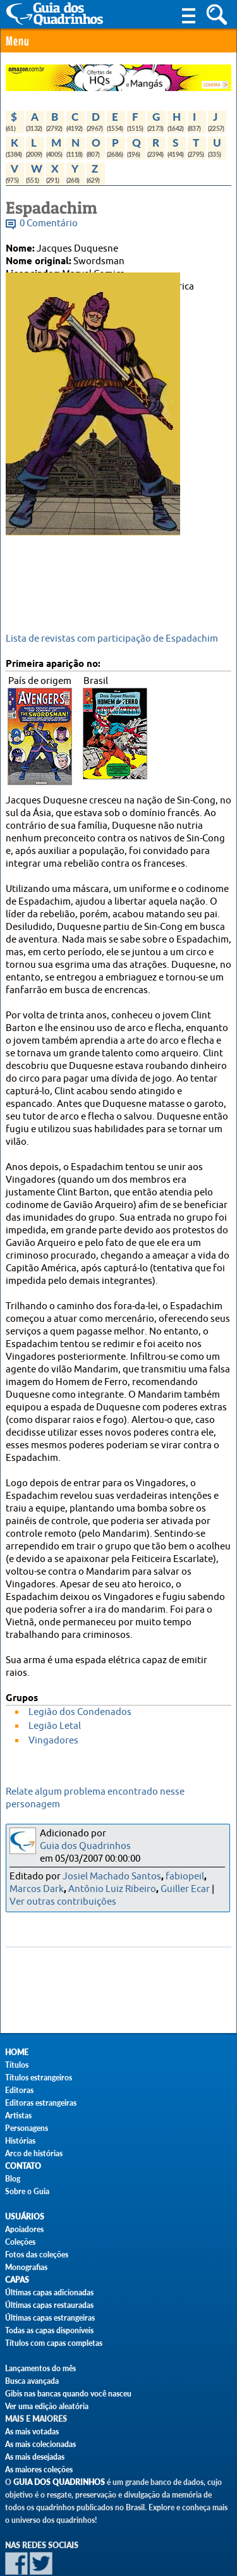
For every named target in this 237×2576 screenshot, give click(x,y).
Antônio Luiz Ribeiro (112, 1889)
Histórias (20, 2141)
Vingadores (53, 1741)
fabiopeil (185, 1877)
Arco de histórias (34, 2153)
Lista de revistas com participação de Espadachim (112, 639)
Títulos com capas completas (53, 2343)
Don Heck (78, 299)
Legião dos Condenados (79, 1712)
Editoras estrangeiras (40, 2103)
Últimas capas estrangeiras (50, 2318)
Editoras (19, 2090)
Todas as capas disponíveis (49, 2330)
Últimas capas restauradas (49, 2305)
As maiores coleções (39, 2469)
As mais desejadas (34, 2457)
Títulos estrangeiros (38, 2077)
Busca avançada (32, 2381)
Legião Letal (54, 1726)
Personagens (26, 2128)
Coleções (20, 2242)
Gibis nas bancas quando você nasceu (68, 2393)
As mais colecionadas (40, 2444)
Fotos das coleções (36, 2254)
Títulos (16, 2065)
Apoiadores (24, 2229)
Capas (17, 2280)
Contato (23, 2166)
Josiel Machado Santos (112, 1877)
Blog (12, 2178)
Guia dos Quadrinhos (85, 1846)
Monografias (26, 2267)
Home (16, 2052)
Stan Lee (122, 299)
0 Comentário (49, 223)
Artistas (18, 2115)
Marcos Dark (36, 1889)
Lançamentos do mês (40, 2368)
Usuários (24, 2216)
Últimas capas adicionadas (49, 2292)
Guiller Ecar (185, 1889)
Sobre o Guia (27, 2191)
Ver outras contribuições (62, 1902)
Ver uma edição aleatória (46, 2406)
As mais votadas (32, 2431)
